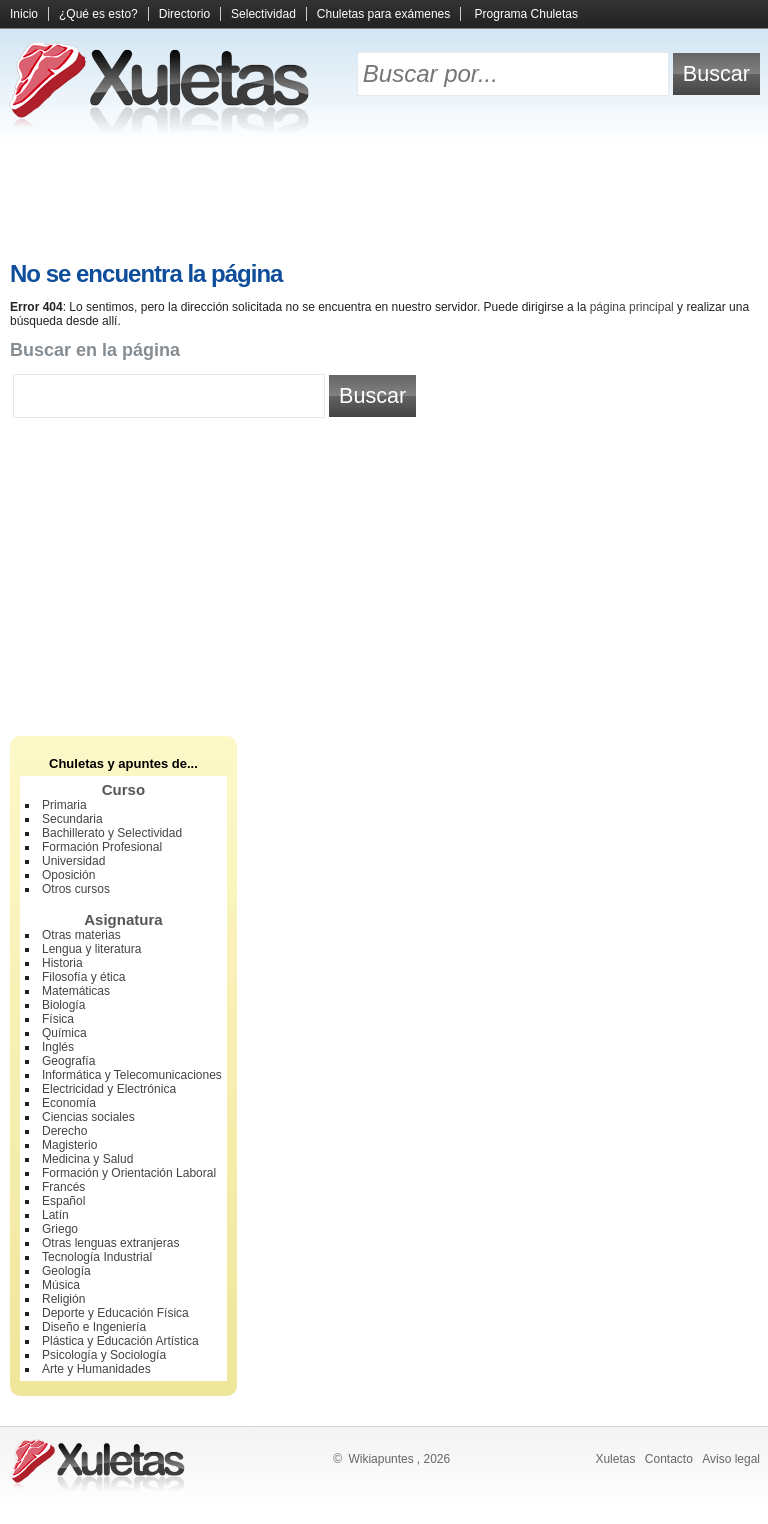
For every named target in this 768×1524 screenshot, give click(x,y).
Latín (55, 1215)
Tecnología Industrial (97, 1257)
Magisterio (69, 1145)
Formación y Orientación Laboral (129, 1173)
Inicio (24, 14)
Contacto (669, 1459)
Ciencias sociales (88, 1117)
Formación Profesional (102, 847)
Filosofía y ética (83, 977)
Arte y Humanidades (96, 1369)
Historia (62, 963)
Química (64, 1033)
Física (58, 1019)
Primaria (64, 805)
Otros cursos (76, 889)
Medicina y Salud (87, 1159)
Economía (69, 1103)
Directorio (184, 14)
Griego (60, 1229)
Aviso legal (731, 1459)
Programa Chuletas (526, 14)
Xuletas (615, 1459)
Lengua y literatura (91, 949)
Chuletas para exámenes (383, 14)
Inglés (58, 1047)
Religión (63, 1299)
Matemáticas (76, 991)
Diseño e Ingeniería (94, 1327)
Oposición (68, 875)
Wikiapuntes (380, 1459)
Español (63, 1201)
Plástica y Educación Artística (120, 1341)
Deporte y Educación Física (115, 1313)
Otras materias (81, 935)
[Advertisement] (384, 200)
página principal (632, 307)
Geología (66, 1271)
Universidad (73, 861)
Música (61, 1285)
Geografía (68, 1061)
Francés (63, 1187)
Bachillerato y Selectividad (112, 833)
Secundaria (72, 819)
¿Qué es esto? (98, 14)
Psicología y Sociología (104, 1355)
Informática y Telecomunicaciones (132, 1075)
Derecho (64, 1131)
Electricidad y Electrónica (109, 1089)
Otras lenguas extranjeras (110, 1243)
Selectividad (263, 14)
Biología (63, 1005)
